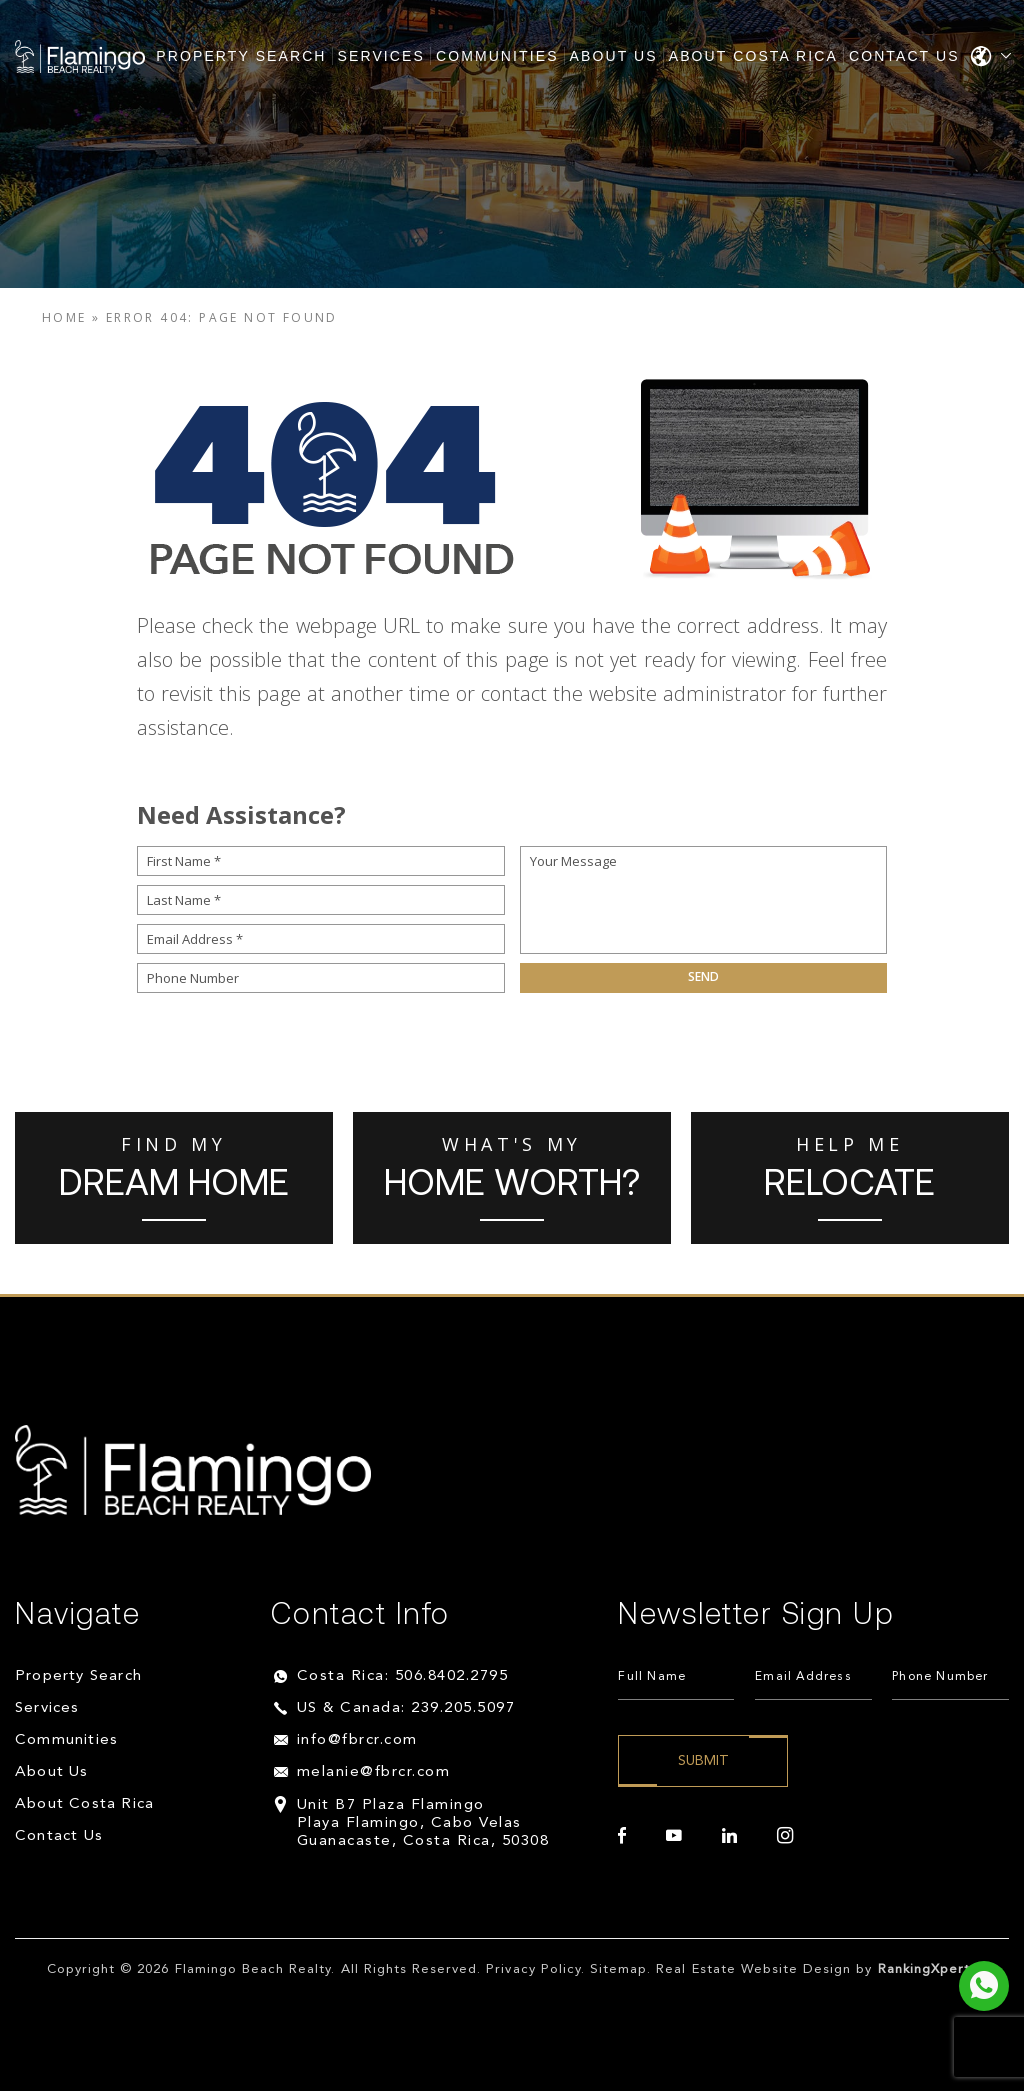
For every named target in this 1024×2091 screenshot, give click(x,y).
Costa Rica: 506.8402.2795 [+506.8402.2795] (403, 1676)
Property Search (241, 56)
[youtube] (674, 1836)
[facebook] (622, 1836)
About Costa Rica (753, 56)
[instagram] (785, 1836)
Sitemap (618, 1969)
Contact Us (904, 56)
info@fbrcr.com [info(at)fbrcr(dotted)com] (357, 1740)
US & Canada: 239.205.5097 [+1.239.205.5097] (406, 1708)
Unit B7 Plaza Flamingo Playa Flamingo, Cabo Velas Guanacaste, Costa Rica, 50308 (423, 1823)
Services (381, 56)
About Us (614, 56)
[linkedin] (729, 1836)
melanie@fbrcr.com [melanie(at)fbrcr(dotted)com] (374, 1772)
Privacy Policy (533, 1969)
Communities (497, 56)
